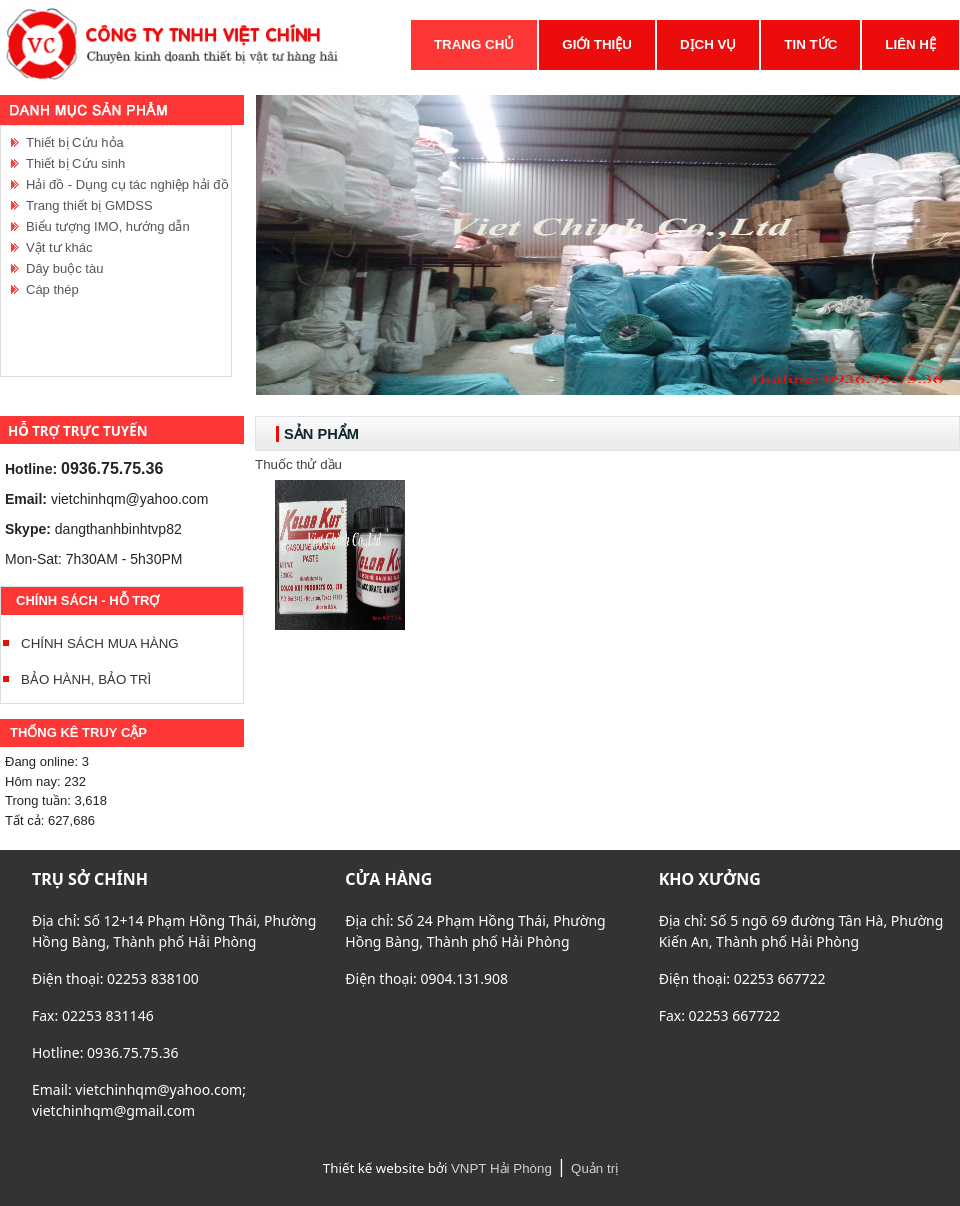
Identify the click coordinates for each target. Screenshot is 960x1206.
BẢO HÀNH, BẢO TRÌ (86, 679)
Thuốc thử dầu (298, 464)
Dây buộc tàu (64, 268)
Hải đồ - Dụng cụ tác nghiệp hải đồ (127, 184)
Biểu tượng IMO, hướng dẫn (108, 226)
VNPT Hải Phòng (501, 1168)
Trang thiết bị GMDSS (89, 205)
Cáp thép (52, 289)
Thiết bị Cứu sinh (75, 163)
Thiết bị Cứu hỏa (75, 142)
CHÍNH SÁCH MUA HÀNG (100, 643)
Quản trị (594, 1168)
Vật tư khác (59, 247)
